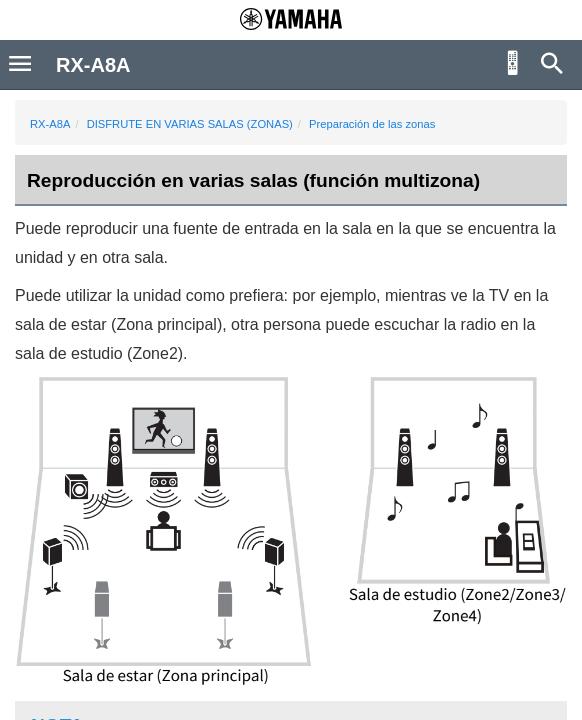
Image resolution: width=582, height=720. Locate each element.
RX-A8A (50, 124)
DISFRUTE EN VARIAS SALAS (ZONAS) (190, 124)
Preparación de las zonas (372, 124)
